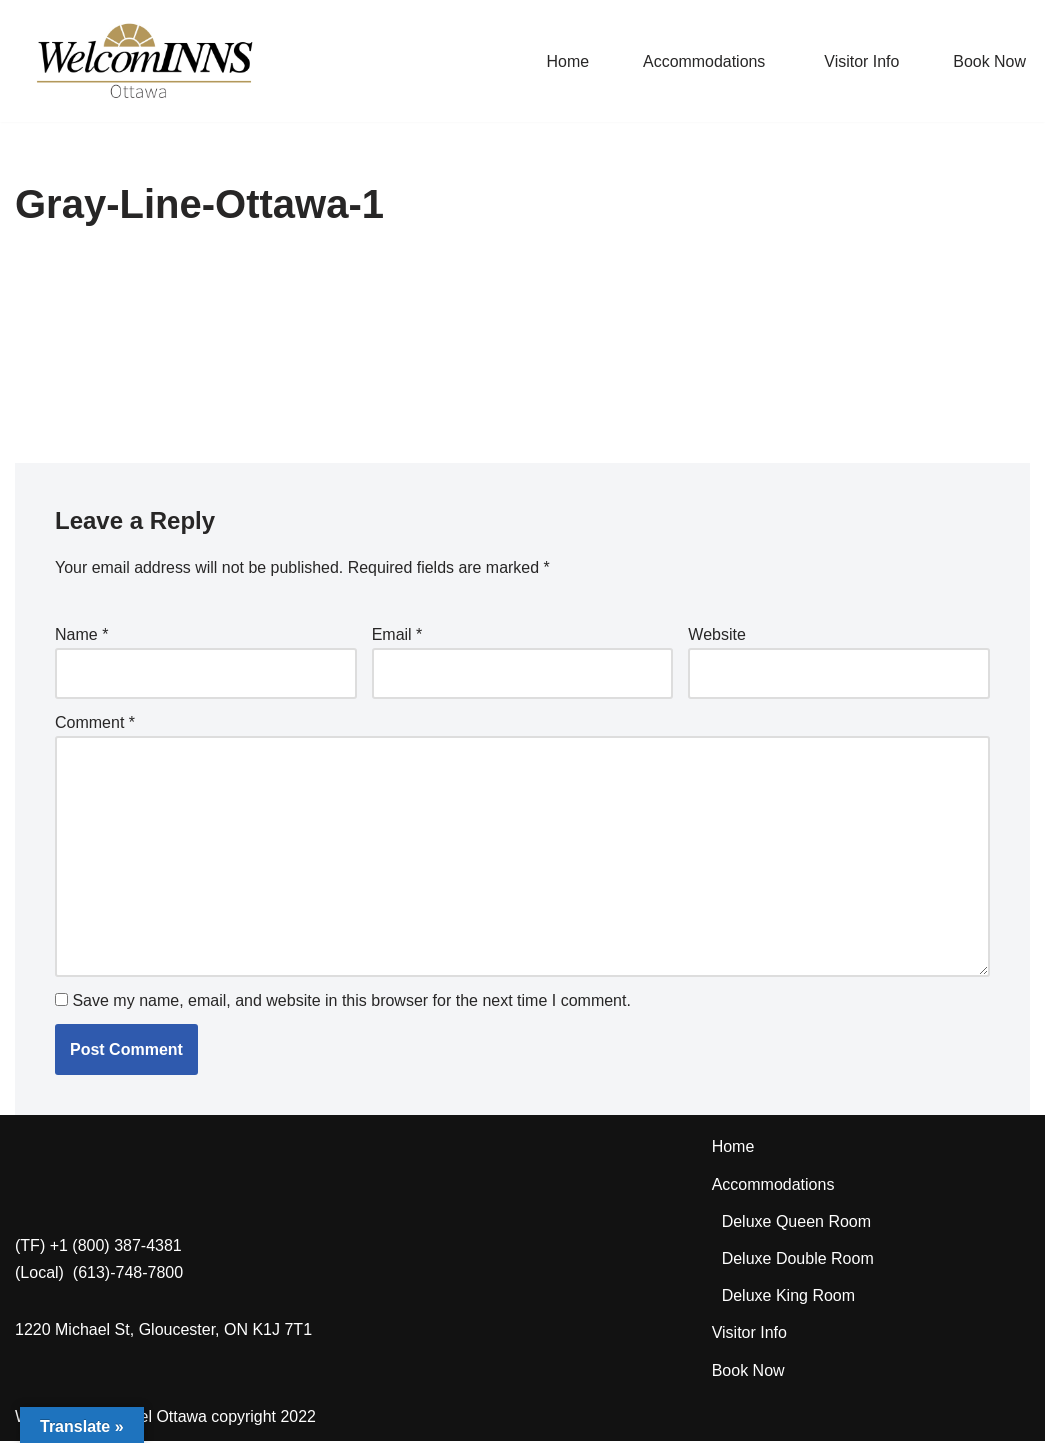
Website (717, 634)
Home (566, 61)
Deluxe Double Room (798, 1260)
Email (397, 634)
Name (81, 634)
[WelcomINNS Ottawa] (144, 61)
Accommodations (773, 1185)
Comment (95, 723)
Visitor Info (861, 61)
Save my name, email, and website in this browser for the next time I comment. (351, 1001)
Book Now (989, 61)
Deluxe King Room (788, 1297)
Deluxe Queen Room (796, 1223)
